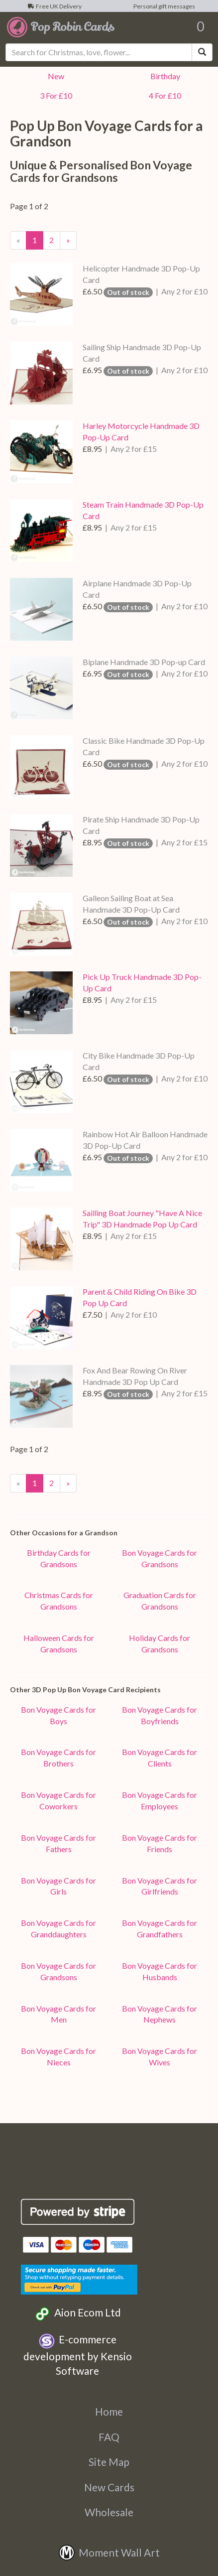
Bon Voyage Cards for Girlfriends (159, 1886)
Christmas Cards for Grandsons (58, 1600)
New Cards (109, 2487)
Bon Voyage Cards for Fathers (58, 1843)
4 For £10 (163, 95)
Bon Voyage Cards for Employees (159, 1800)
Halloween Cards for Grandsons (58, 1643)
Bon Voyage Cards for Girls (58, 1886)
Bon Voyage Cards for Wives (159, 2056)
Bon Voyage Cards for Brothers (58, 1757)
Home (109, 2411)
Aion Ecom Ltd (77, 2313)
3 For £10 (54, 95)
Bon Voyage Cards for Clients (159, 1757)
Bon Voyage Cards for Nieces (58, 2056)
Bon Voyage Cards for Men (58, 2014)
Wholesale (109, 2512)
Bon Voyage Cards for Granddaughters (58, 1928)
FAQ (109, 2437)
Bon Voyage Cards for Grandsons (159, 1558)
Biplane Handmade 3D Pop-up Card (144, 662)
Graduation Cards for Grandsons (159, 1600)
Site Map (109, 2461)
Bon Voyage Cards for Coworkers (58, 1800)
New (54, 76)
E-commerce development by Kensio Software (77, 2355)
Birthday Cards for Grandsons (59, 1558)
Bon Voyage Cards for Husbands (159, 1971)
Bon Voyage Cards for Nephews (159, 2014)
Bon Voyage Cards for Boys (58, 1715)
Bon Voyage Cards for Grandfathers (159, 1928)
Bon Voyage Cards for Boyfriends (159, 1715)
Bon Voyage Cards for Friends (159, 1843)
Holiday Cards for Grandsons (159, 1643)
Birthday (163, 76)
